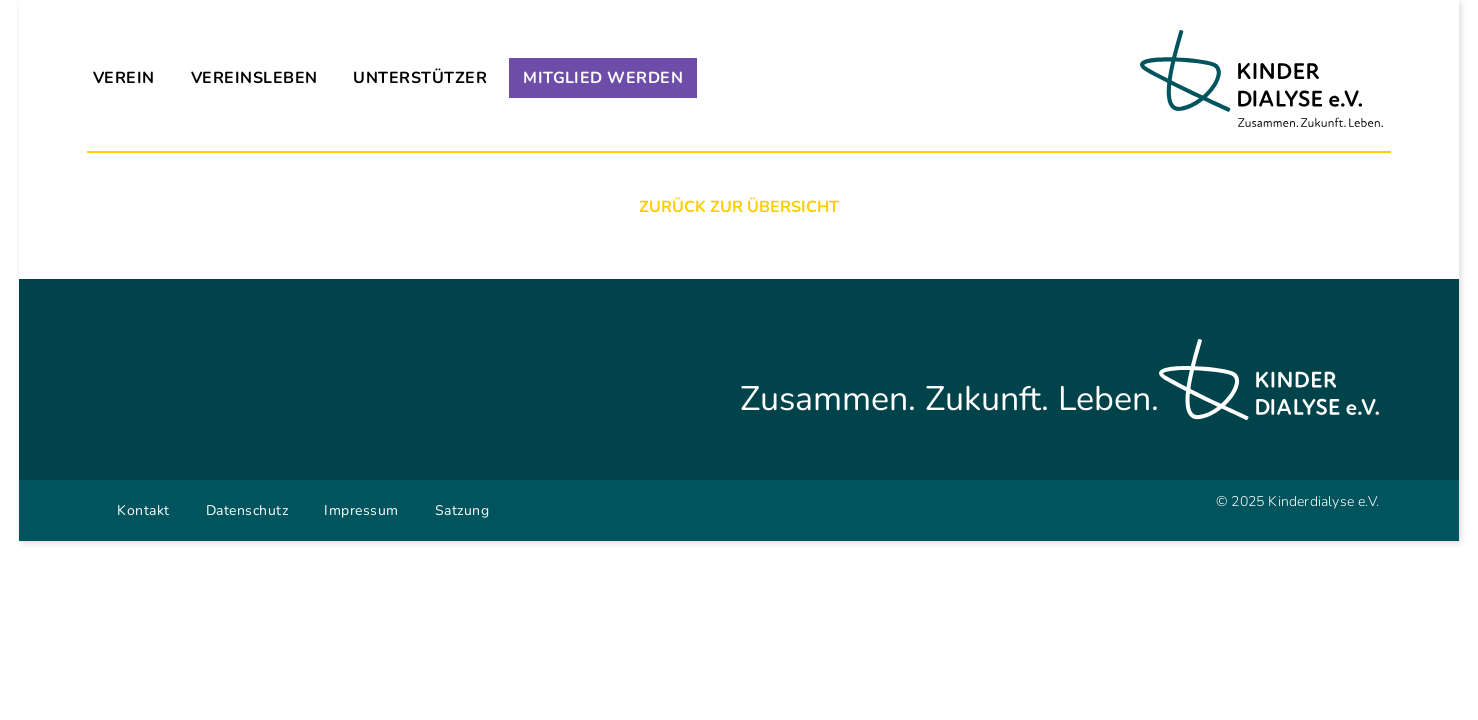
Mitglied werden (603, 78)
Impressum (361, 510)
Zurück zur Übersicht (739, 207)
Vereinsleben (254, 78)
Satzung (462, 510)
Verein (124, 78)
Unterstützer (420, 78)
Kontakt (143, 510)
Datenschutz (247, 510)
